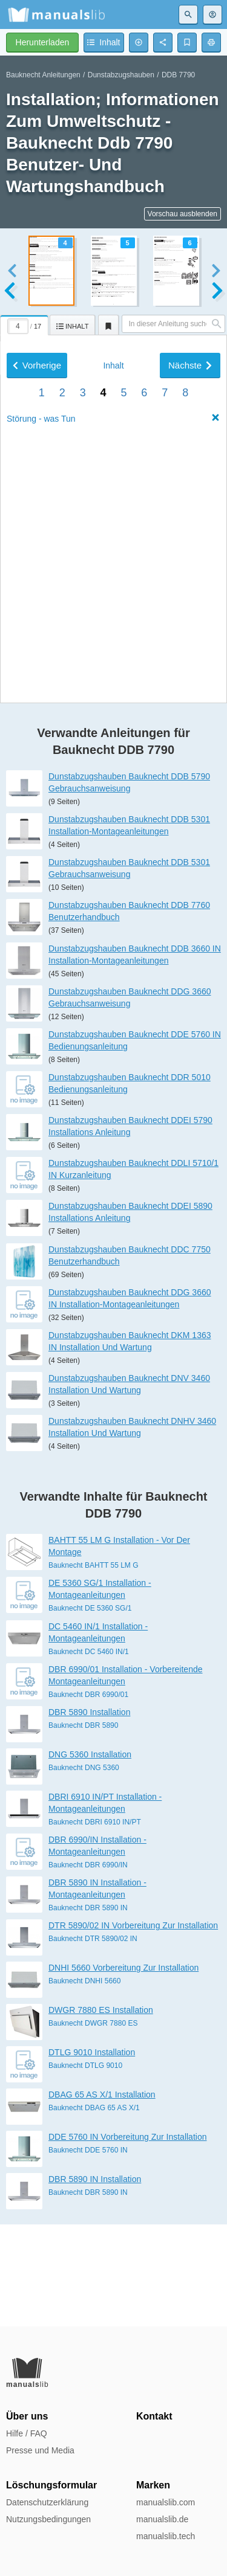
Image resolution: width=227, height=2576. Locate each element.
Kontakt (154, 2416)
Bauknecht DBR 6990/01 (88, 1796)
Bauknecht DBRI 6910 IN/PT (94, 1923)
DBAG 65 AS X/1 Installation (102, 2196)
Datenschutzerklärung (47, 2502)
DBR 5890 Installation (89, 1813)
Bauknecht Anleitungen (43, 75)
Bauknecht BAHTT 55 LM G (93, 1667)
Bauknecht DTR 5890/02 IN (92, 2041)
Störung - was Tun (41, 735)
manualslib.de (162, 2519)
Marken (153, 2485)
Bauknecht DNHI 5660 (84, 2083)
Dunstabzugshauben (121, 75)
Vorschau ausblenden (182, 214)
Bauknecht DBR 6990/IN (88, 1967)
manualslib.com (165, 2502)
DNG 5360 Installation (89, 1856)
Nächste (190, 682)
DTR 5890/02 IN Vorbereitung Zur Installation (133, 2027)
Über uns (27, 2416)
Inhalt (113, 682)
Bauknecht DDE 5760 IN (88, 2252)
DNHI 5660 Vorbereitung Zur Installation (123, 2070)
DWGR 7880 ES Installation (100, 2112)
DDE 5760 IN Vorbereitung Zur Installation (127, 2239)
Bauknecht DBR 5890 (83, 1827)
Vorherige (37, 682)
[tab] (25, 323)
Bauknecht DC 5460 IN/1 (88, 1753)
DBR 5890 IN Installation (94, 2281)
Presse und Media (40, 2450)
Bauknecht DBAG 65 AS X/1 (94, 2210)
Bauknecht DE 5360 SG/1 (89, 1710)
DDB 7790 (178, 75)
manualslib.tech (165, 2536)
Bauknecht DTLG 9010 (85, 2167)
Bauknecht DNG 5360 (83, 1869)
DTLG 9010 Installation (91, 2154)
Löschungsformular (51, 2485)
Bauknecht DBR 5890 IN (88, 2010)
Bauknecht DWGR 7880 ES (92, 2125)
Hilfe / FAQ (26, 2433)
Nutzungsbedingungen (48, 2519)
